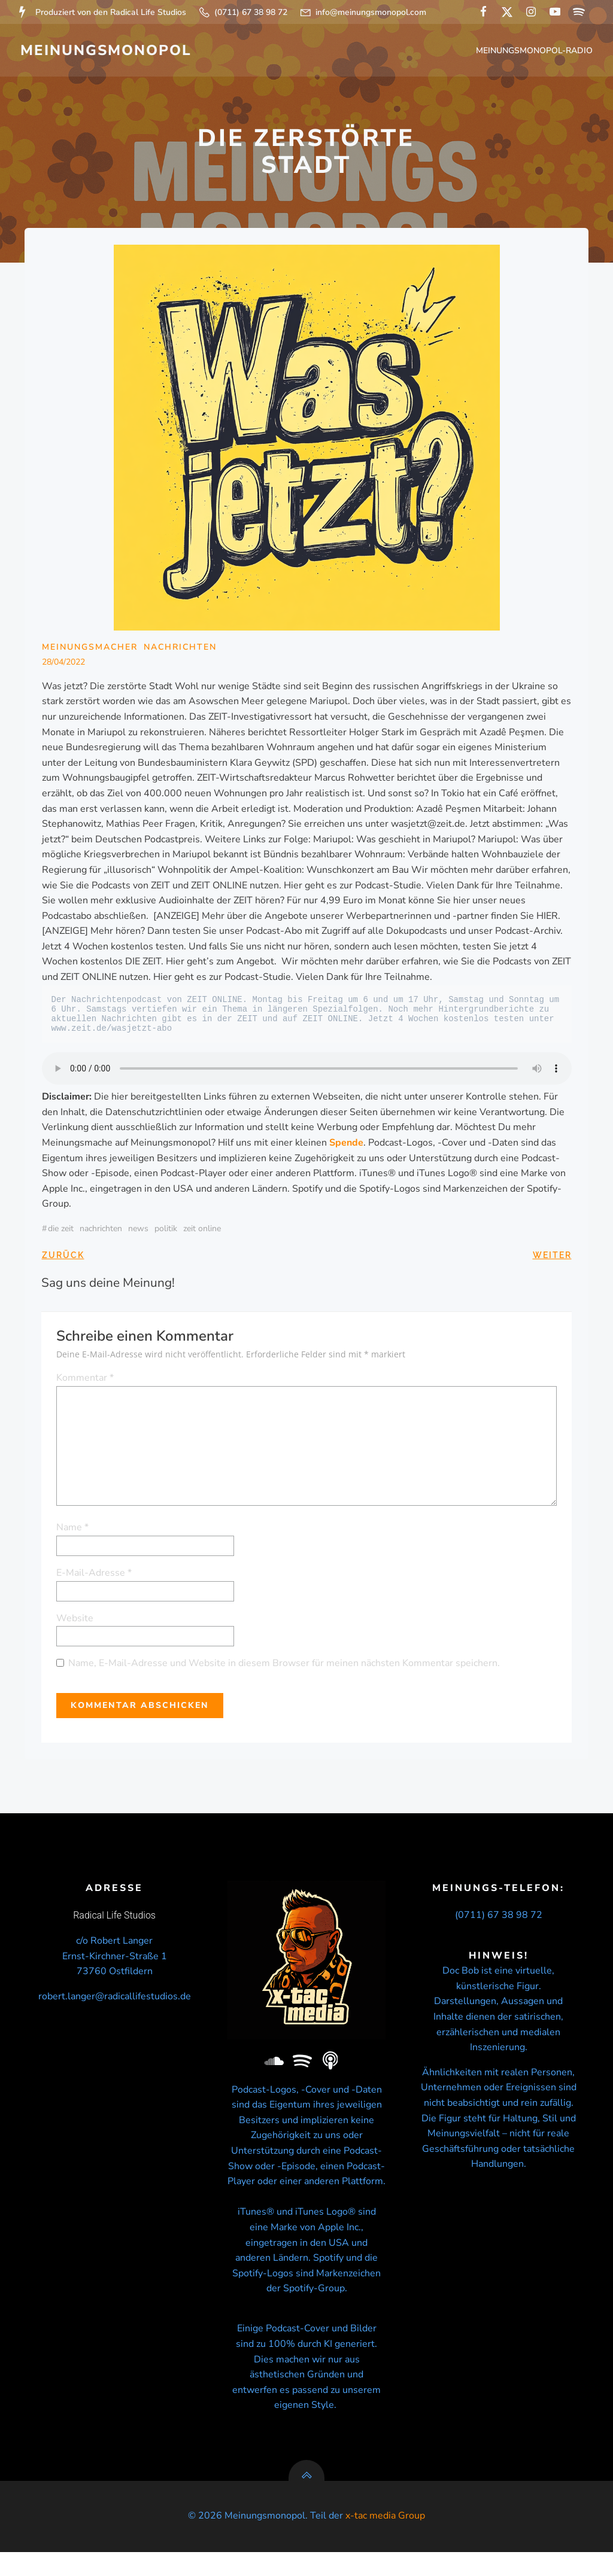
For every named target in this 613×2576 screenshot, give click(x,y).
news (138, 1231)
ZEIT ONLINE (202, 1231)
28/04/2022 (63, 665)
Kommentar (85, 1380)
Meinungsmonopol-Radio (535, 51)
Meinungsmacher (90, 649)
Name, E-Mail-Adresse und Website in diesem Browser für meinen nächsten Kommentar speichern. (284, 1666)
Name (73, 1530)
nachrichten (101, 1231)
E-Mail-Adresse (94, 1575)
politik (165, 1231)
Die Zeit (61, 1231)
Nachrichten (180, 649)
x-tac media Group (385, 2540)
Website (75, 1620)
